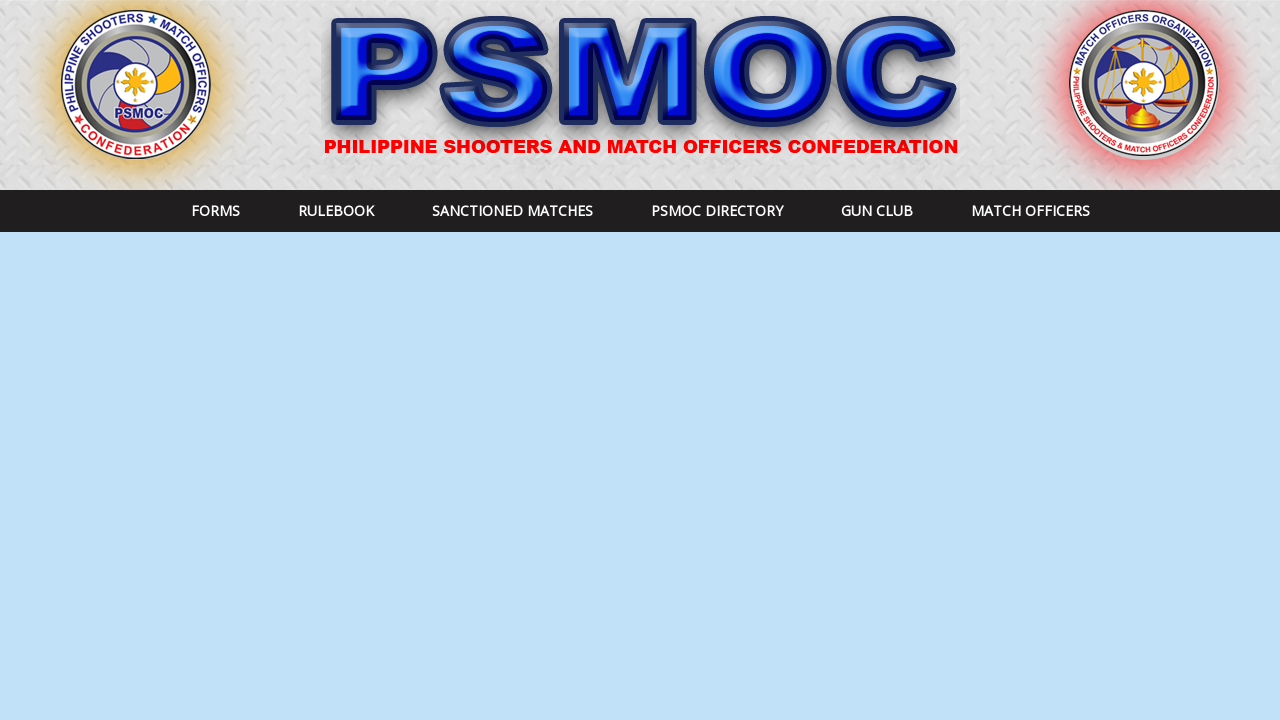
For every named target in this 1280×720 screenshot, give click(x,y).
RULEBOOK (336, 210)
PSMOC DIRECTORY (717, 210)
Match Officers (1030, 210)
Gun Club (877, 210)
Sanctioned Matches (512, 210)
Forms (215, 210)
